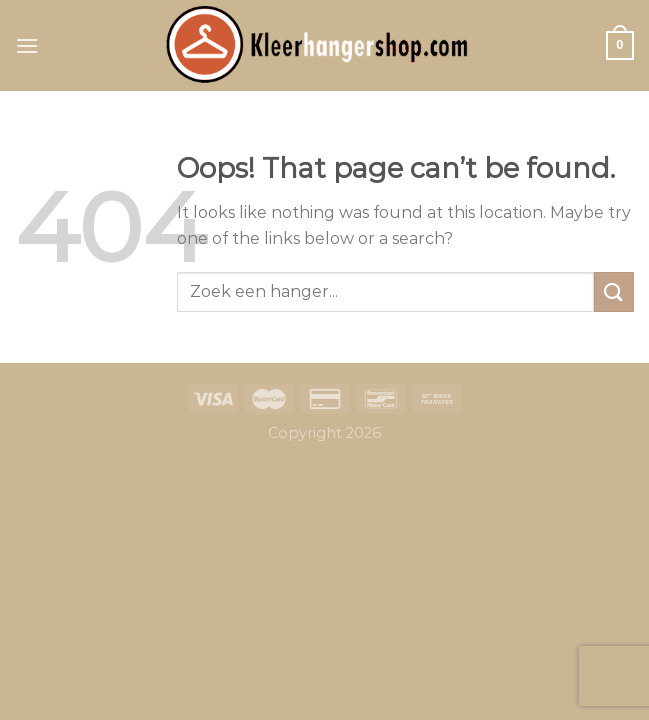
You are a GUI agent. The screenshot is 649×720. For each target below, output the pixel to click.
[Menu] (27, 45)
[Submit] (614, 291)
